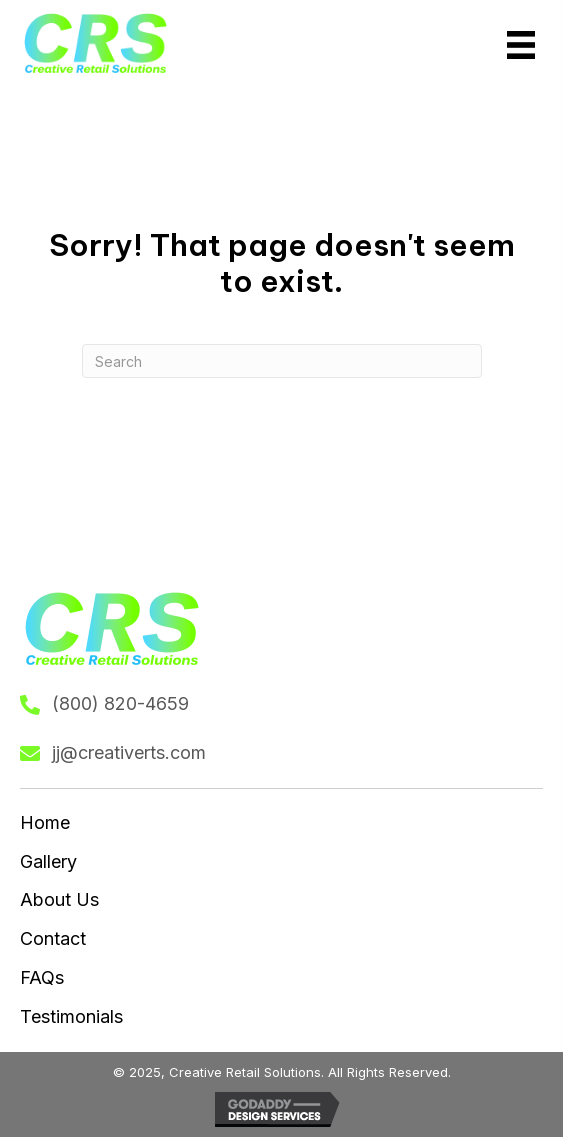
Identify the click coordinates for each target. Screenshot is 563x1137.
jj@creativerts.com (129, 752)
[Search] (282, 361)
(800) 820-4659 (120, 703)
